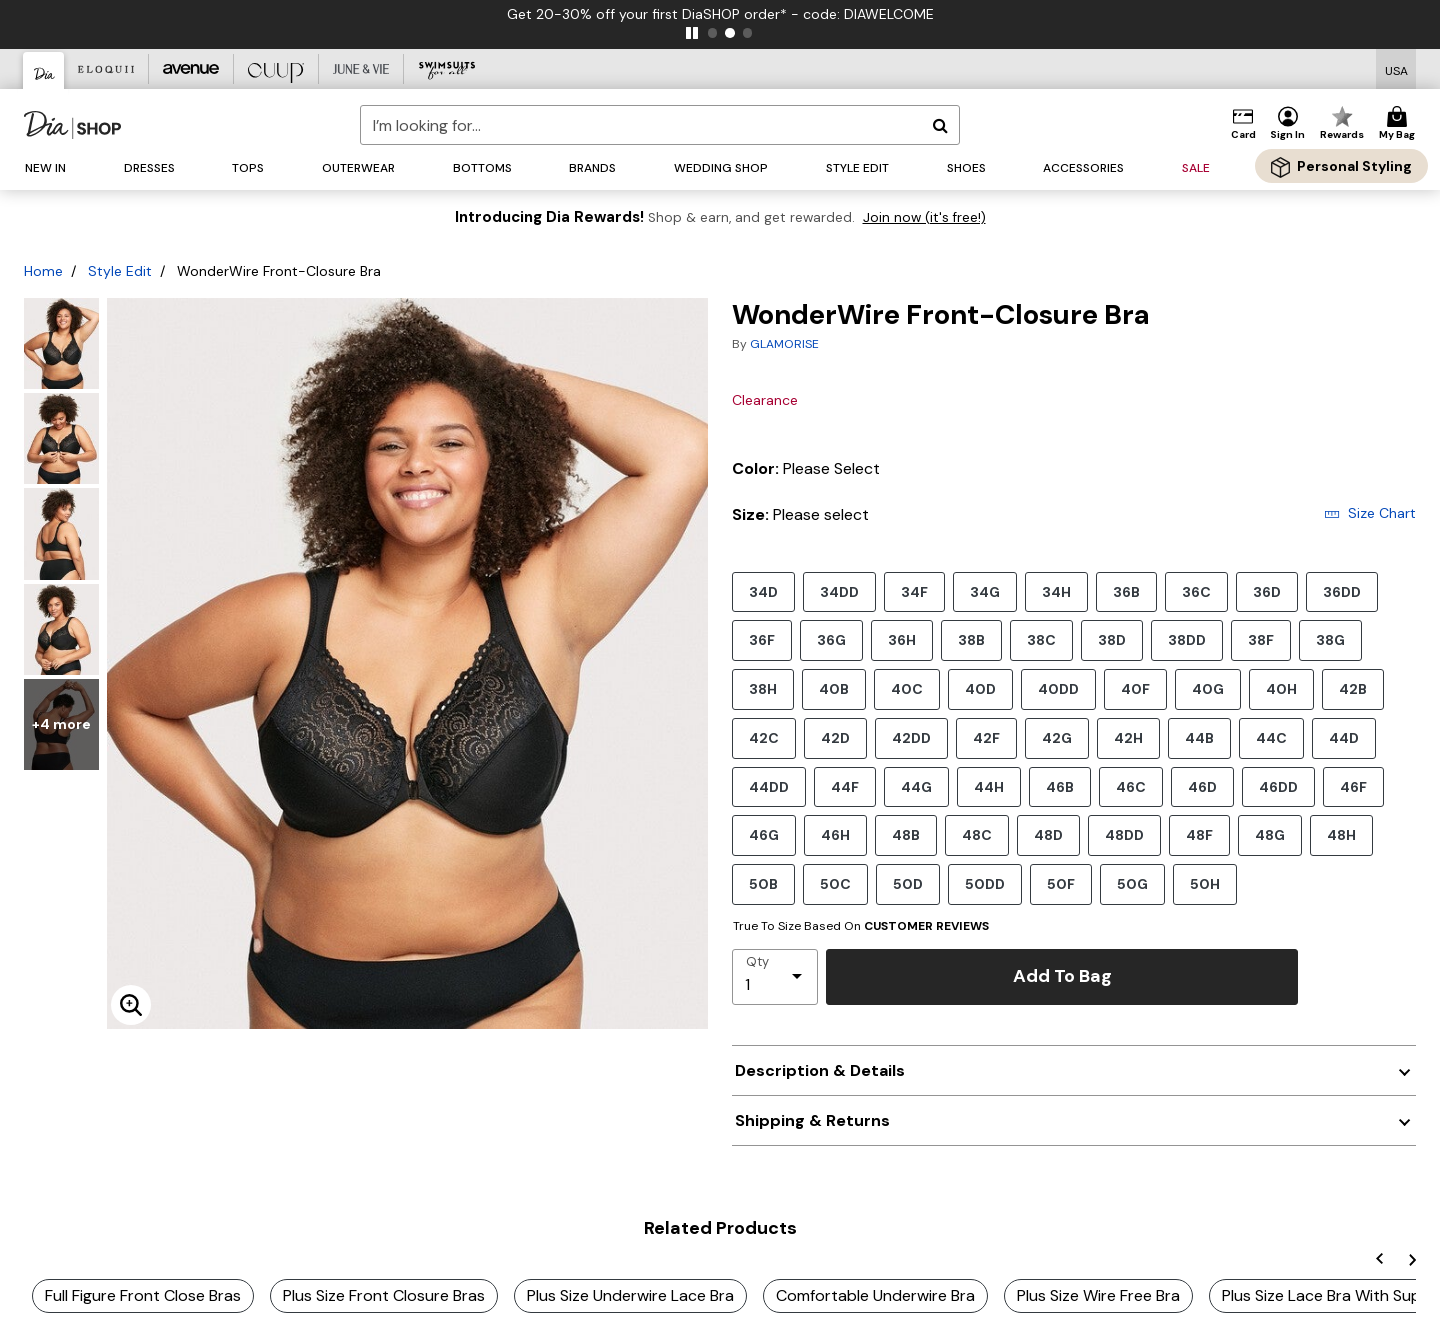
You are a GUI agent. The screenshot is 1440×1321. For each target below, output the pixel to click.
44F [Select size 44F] (845, 786)
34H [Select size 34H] (1056, 591)
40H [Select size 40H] (1281, 688)
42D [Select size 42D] (835, 737)
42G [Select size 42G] (1057, 737)
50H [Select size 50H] (1205, 883)
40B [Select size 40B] (834, 688)
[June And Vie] (361, 69)
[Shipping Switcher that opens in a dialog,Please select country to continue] (1396, 69)
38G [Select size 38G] (1330, 639)
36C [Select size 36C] (1196, 591)
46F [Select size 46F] (1353, 786)
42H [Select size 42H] (1128, 737)
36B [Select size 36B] (1126, 591)
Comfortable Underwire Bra (875, 1295)
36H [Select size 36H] (902, 639)
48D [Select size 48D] (1048, 834)
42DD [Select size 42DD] (911, 737)
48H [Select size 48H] (1341, 834)
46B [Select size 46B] (1060, 786)
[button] (1288, 124)
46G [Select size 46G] (764, 834)
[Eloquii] (106, 69)
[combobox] (660, 125)
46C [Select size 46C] (1131, 786)
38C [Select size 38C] (1041, 639)
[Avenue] (191, 69)
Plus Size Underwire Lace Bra (630, 1295)
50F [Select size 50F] (1061, 883)
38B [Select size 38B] (971, 639)
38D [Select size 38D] (1112, 639)
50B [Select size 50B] (763, 883)
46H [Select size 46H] (835, 834)
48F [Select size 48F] (1199, 834)
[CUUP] (276, 69)
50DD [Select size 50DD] (985, 883)
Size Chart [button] (1370, 513)
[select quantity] (775, 977)
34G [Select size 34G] (985, 591)
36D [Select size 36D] (1267, 591)
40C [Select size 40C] (907, 688)
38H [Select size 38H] (763, 688)
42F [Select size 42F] (986, 737)
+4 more (61, 724)
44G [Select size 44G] (916, 786)
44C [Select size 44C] (1271, 737)
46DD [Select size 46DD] (1278, 786)
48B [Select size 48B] (906, 834)
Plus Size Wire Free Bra (1098, 1295)
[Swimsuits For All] (446, 69)
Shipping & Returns (812, 1120)
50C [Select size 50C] (835, 883)
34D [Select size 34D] (763, 591)
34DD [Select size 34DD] (839, 591)
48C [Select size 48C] (977, 834)
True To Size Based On (861, 926)
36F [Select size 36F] (762, 639)
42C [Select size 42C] (764, 737)
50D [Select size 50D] (908, 883)
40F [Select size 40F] (1135, 688)
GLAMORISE (784, 344)
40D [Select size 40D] (980, 688)
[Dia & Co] (44, 70)
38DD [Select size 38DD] (1187, 639)
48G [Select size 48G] (1270, 834)
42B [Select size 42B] (1353, 688)
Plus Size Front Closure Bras (384, 1295)
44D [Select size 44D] (1344, 737)
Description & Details (820, 1070)
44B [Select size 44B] (1199, 737)
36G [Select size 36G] (831, 639)
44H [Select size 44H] (989, 786)
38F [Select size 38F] (1261, 639)
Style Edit (120, 271)
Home (43, 271)
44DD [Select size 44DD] (769, 786)
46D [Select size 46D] (1202, 786)
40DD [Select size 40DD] (1058, 688)
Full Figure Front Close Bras (143, 1295)
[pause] (692, 33)
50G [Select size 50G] (1132, 883)
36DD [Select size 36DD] (1342, 591)
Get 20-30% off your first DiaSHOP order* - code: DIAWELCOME (720, 14)
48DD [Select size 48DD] (1124, 834)
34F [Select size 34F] (914, 591)
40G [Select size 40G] (1208, 688)
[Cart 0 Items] (1400, 124)
